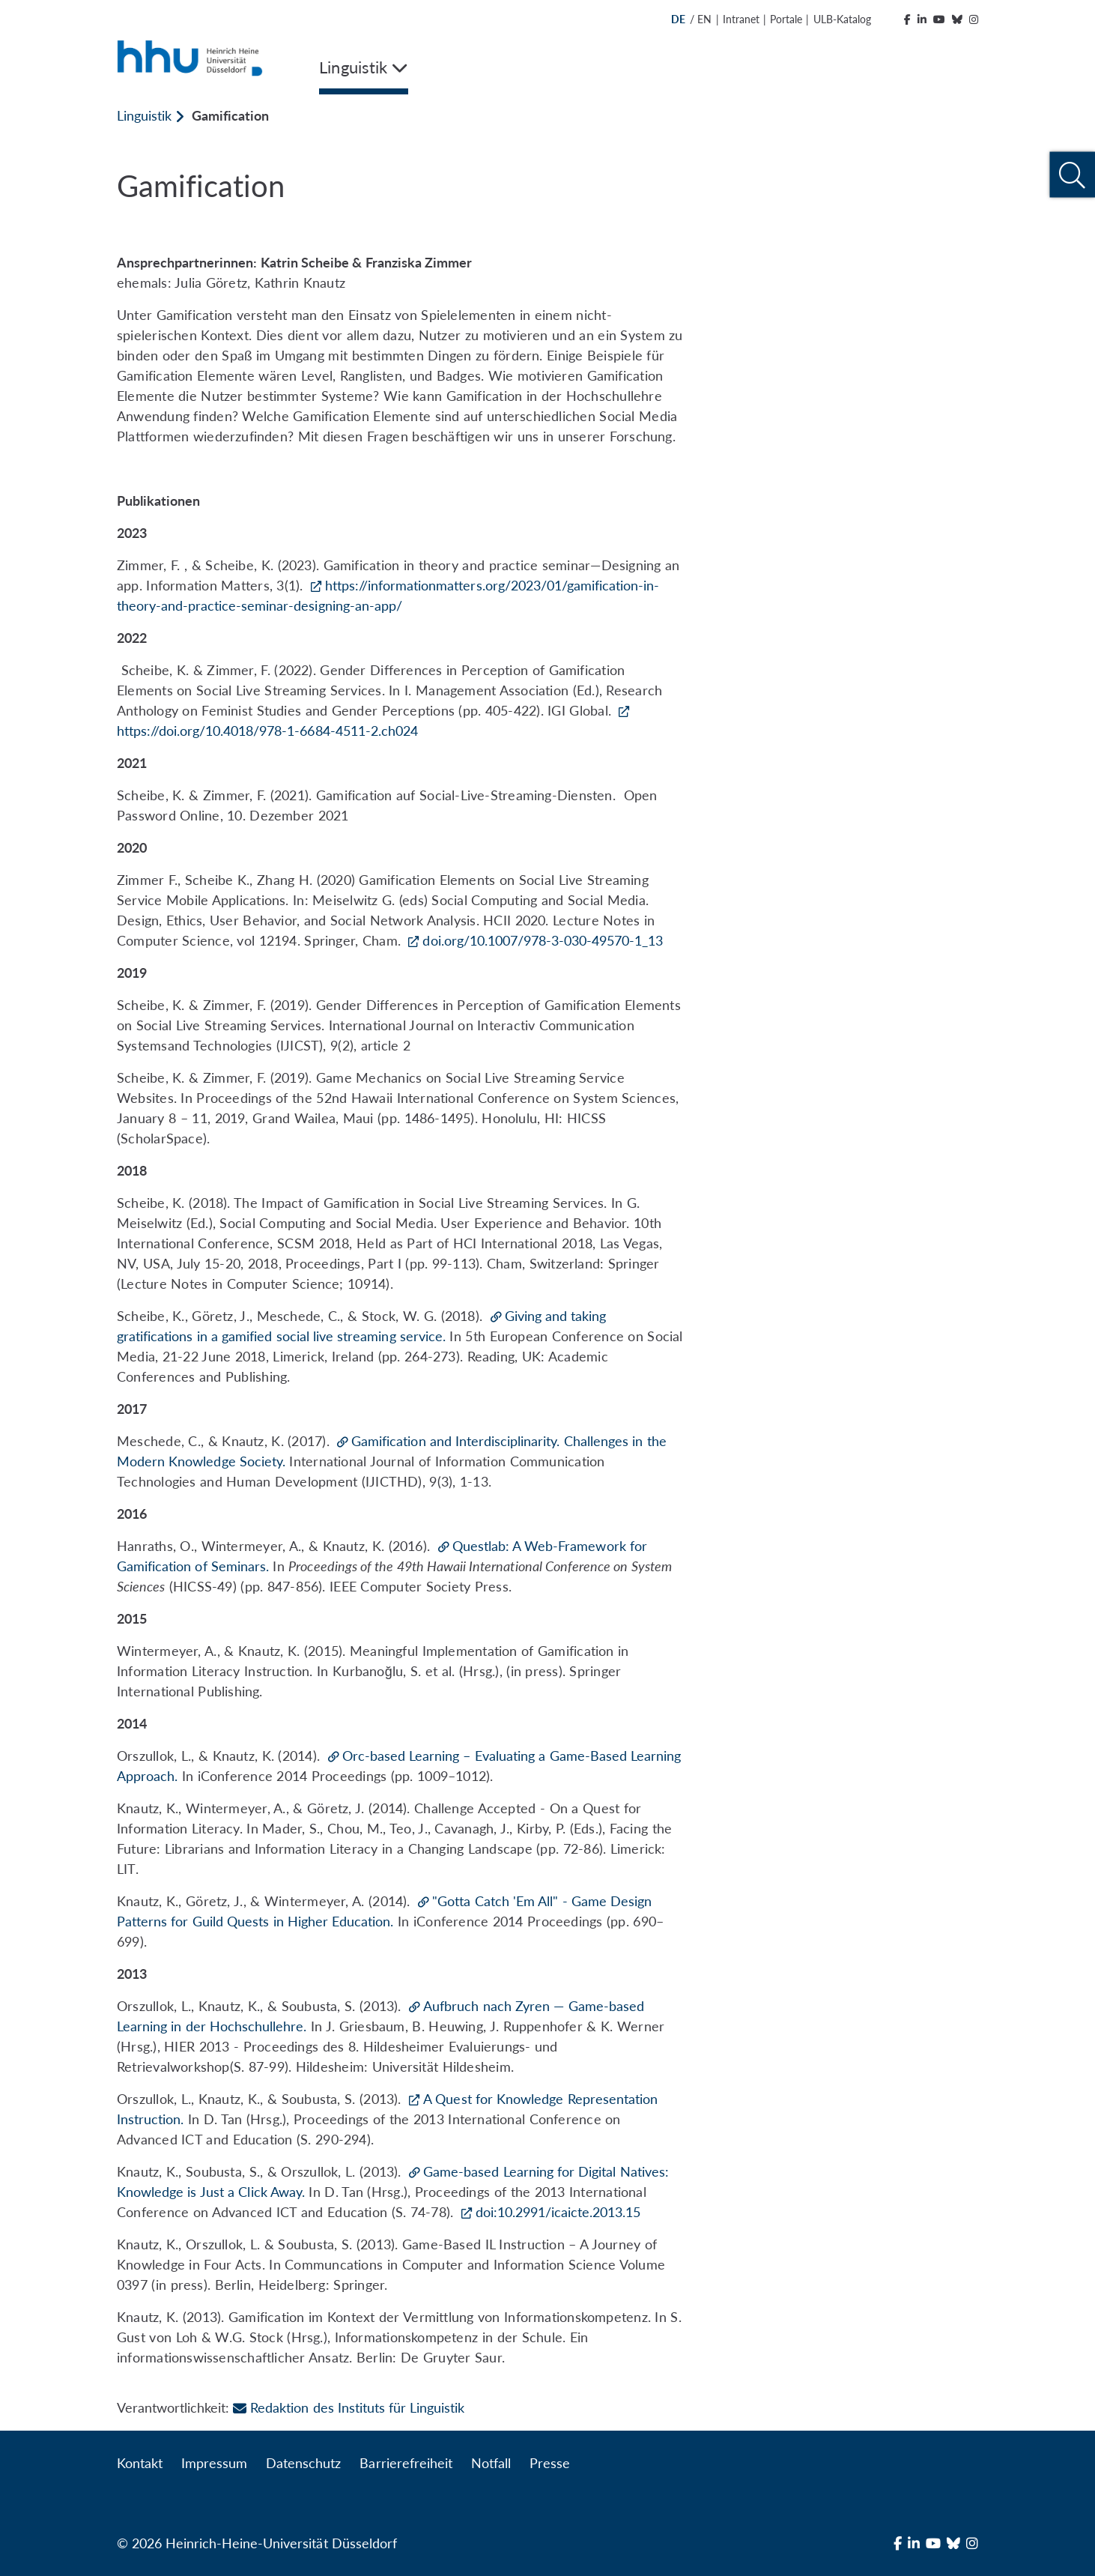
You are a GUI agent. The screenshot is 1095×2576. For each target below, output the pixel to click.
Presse (550, 2463)
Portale (786, 19)
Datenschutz (303, 2463)
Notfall (491, 2463)
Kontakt (140, 2463)
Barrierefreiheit (406, 2463)
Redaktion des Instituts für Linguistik (348, 2407)
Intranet (741, 19)
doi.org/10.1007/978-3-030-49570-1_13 (542, 940)
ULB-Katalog (842, 19)
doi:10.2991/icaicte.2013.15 (558, 2212)
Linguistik (144, 115)
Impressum (214, 2463)
